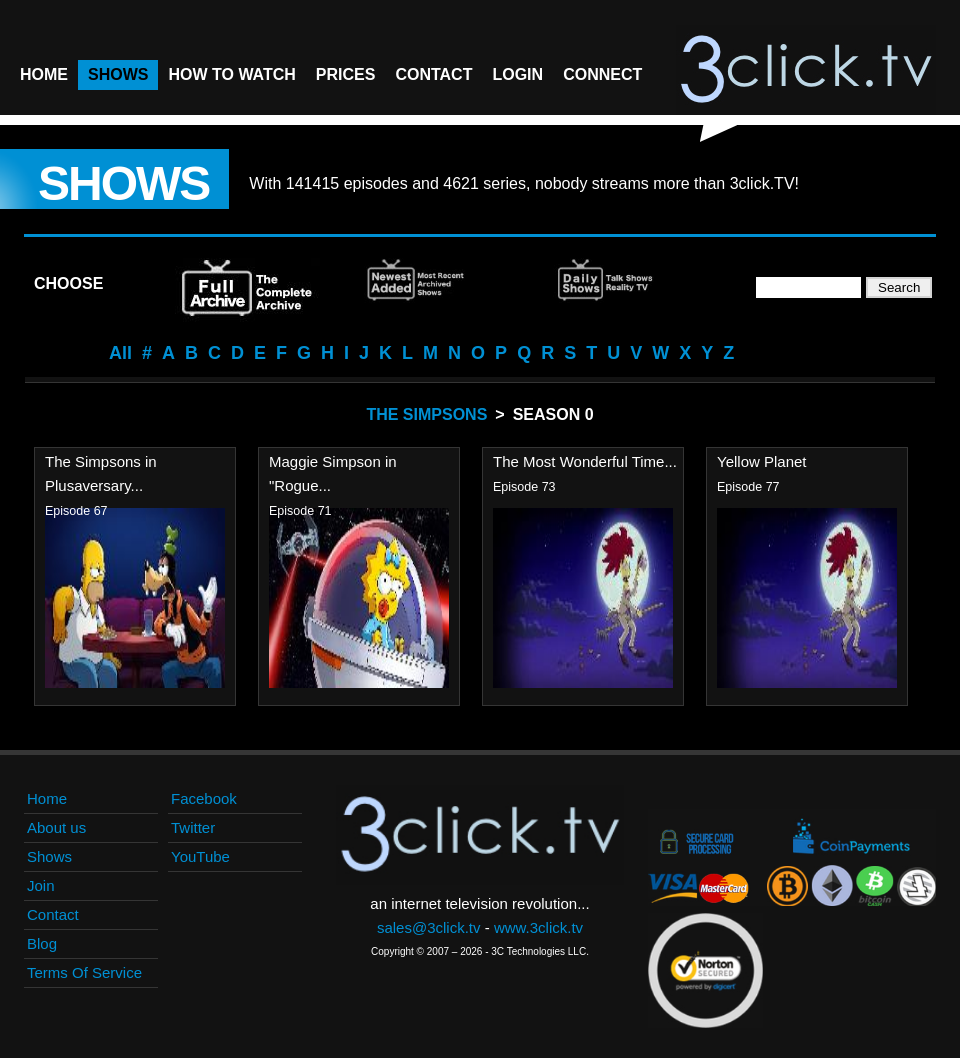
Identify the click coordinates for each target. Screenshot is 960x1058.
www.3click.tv (538, 927)
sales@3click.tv (429, 927)
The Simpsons (426, 414)
